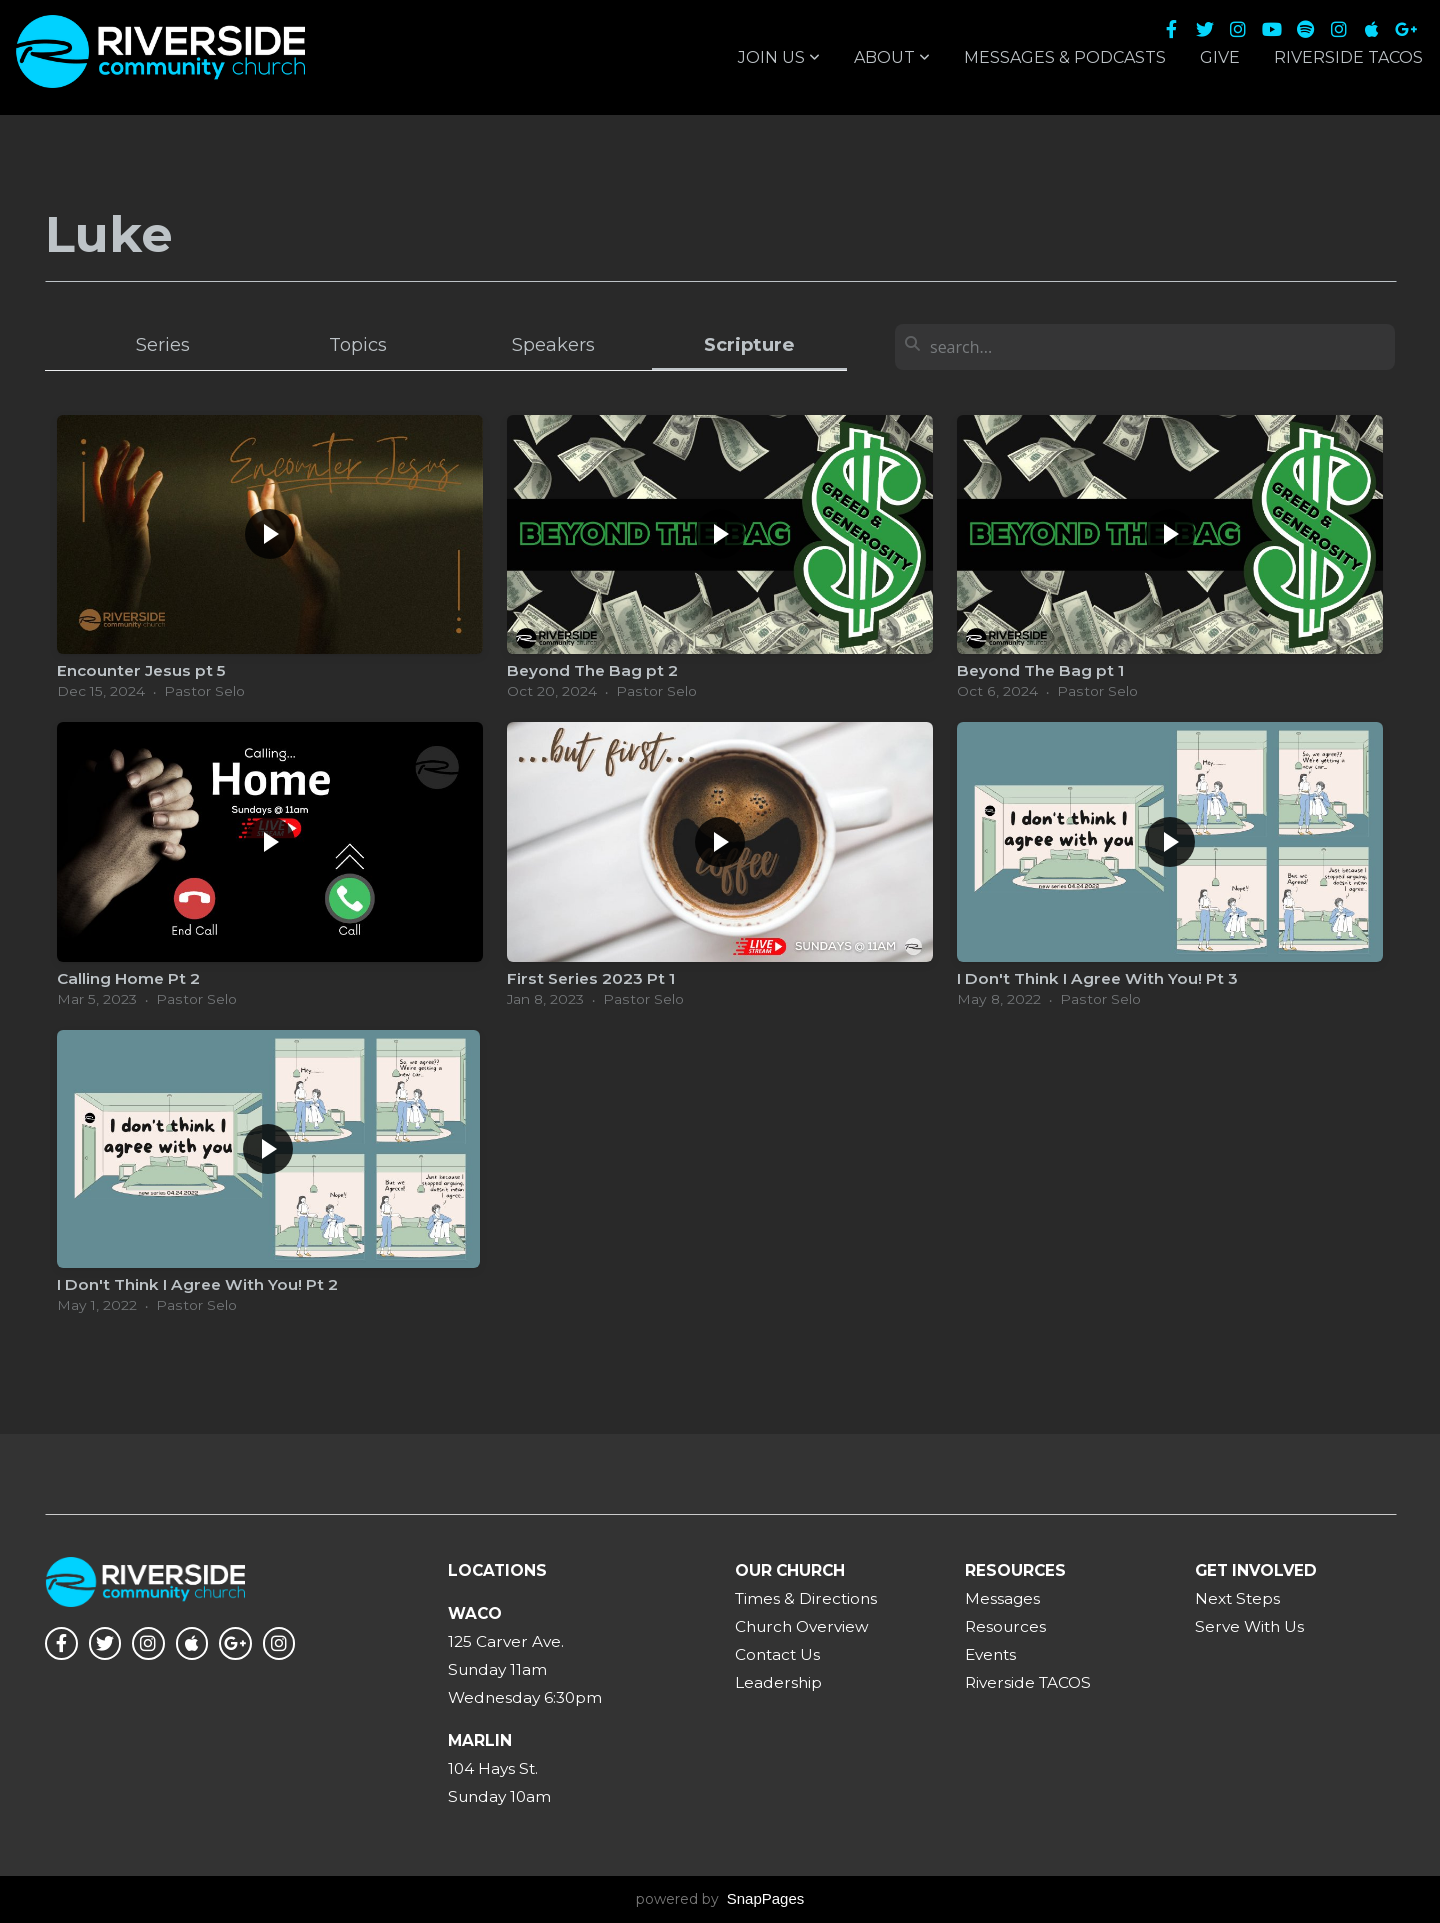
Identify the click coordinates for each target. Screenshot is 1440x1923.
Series (163, 344)
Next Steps (1237, 1598)
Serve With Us (1249, 1626)
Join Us (779, 57)
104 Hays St (491, 1768)
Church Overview (802, 1626)
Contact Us (777, 1654)
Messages (1002, 1598)
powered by (720, 1899)
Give (1220, 57)
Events (990, 1654)
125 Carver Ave (504, 1641)
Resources (1005, 1626)
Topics (358, 344)
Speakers (553, 344)
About (892, 57)
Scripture (749, 344)
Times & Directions (806, 1598)
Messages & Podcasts (1065, 57)
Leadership (778, 1682)
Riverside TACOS (1348, 57)
